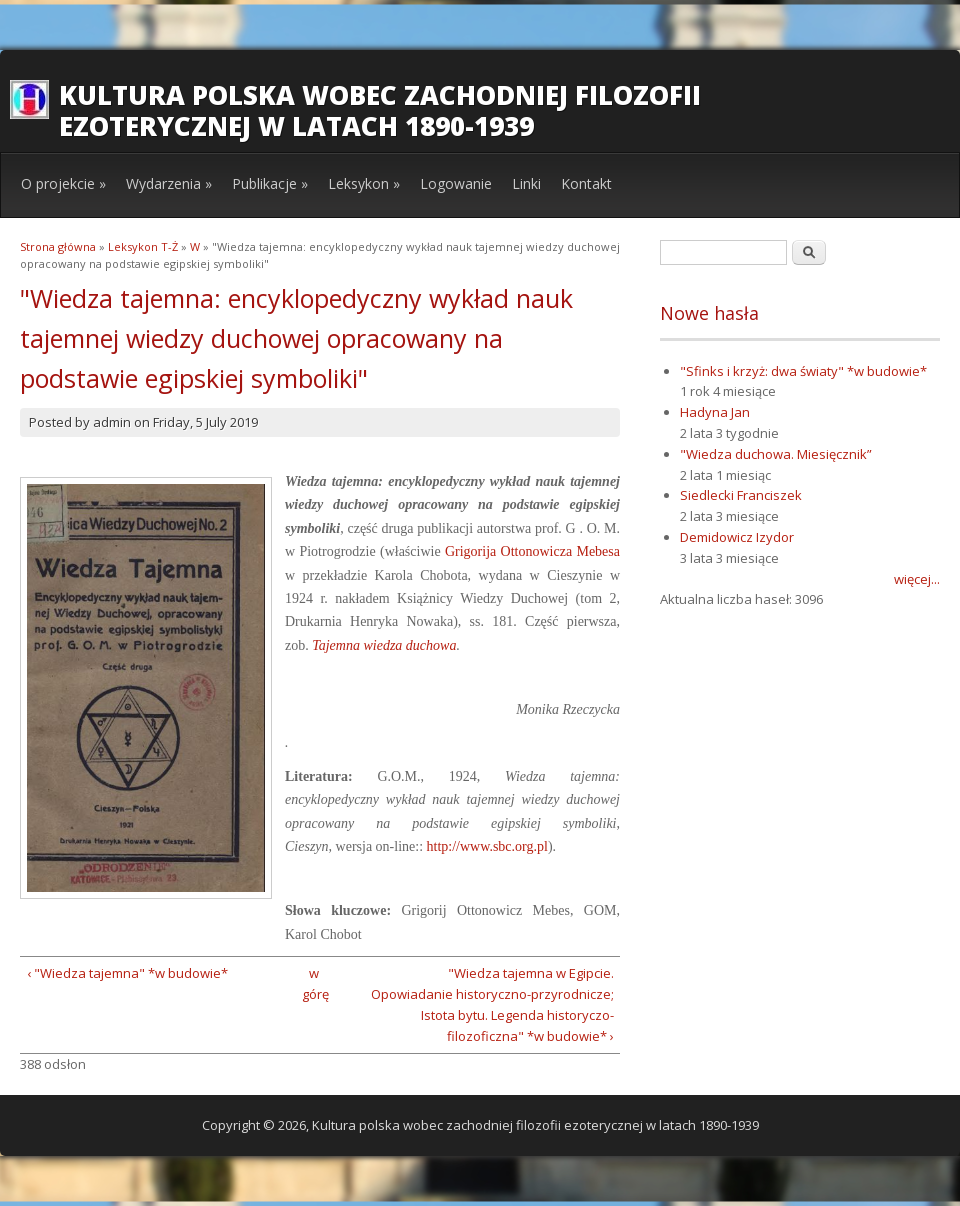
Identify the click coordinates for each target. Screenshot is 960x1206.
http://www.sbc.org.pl (487, 846)
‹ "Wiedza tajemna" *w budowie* (127, 973)
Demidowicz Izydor (737, 537)
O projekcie (63, 183)
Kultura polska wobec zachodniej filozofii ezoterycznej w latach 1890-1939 (380, 110)
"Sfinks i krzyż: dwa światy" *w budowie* (803, 371)
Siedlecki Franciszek (741, 495)
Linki (526, 183)
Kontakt (586, 183)
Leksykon (364, 183)
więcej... (917, 579)
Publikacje (270, 183)
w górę (313, 983)
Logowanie (456, 183)
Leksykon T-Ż (143, 246)
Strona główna (58, 246)
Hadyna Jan (715, 412)
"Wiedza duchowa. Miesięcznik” (776, 454)
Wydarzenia (169, 183)
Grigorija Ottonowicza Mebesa (532, 551)
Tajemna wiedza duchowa (384, 645)
